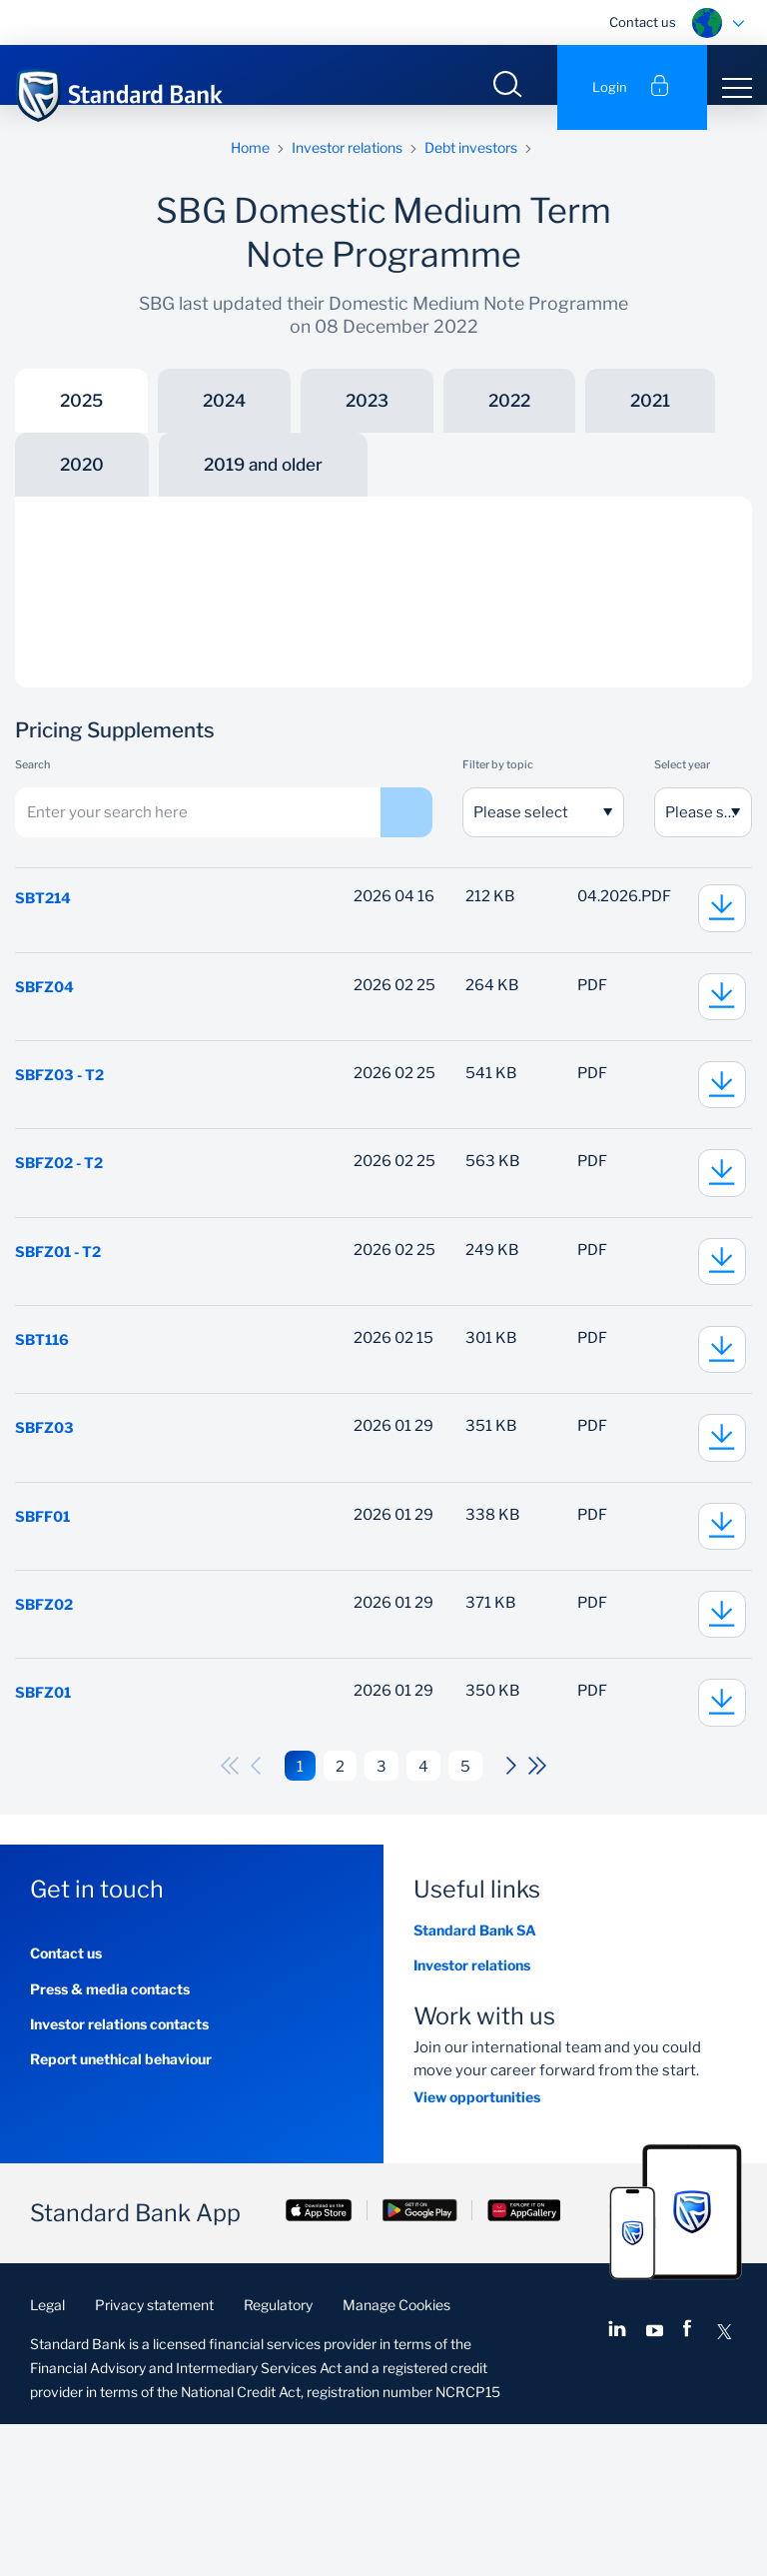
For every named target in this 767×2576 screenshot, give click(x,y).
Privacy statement (154, 2456)
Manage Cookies (396, 2456)
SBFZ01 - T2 (60, 1327)
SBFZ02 (45, 1731)
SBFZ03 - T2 (61, 1125)
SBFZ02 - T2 (61, 1226)
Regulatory (278, 2456)
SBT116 (43, 1428)
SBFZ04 (45, 1024)
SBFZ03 (45, 1529)
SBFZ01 (44, 1832)
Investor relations (347, 172)
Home (250, 172)
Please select (520, 837)
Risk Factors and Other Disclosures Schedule (244, 610)
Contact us (642, 22)
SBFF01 (44, 1630)
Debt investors (470, 172)
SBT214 (44, 923)
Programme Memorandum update (209, 574)
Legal (47, 2456)
